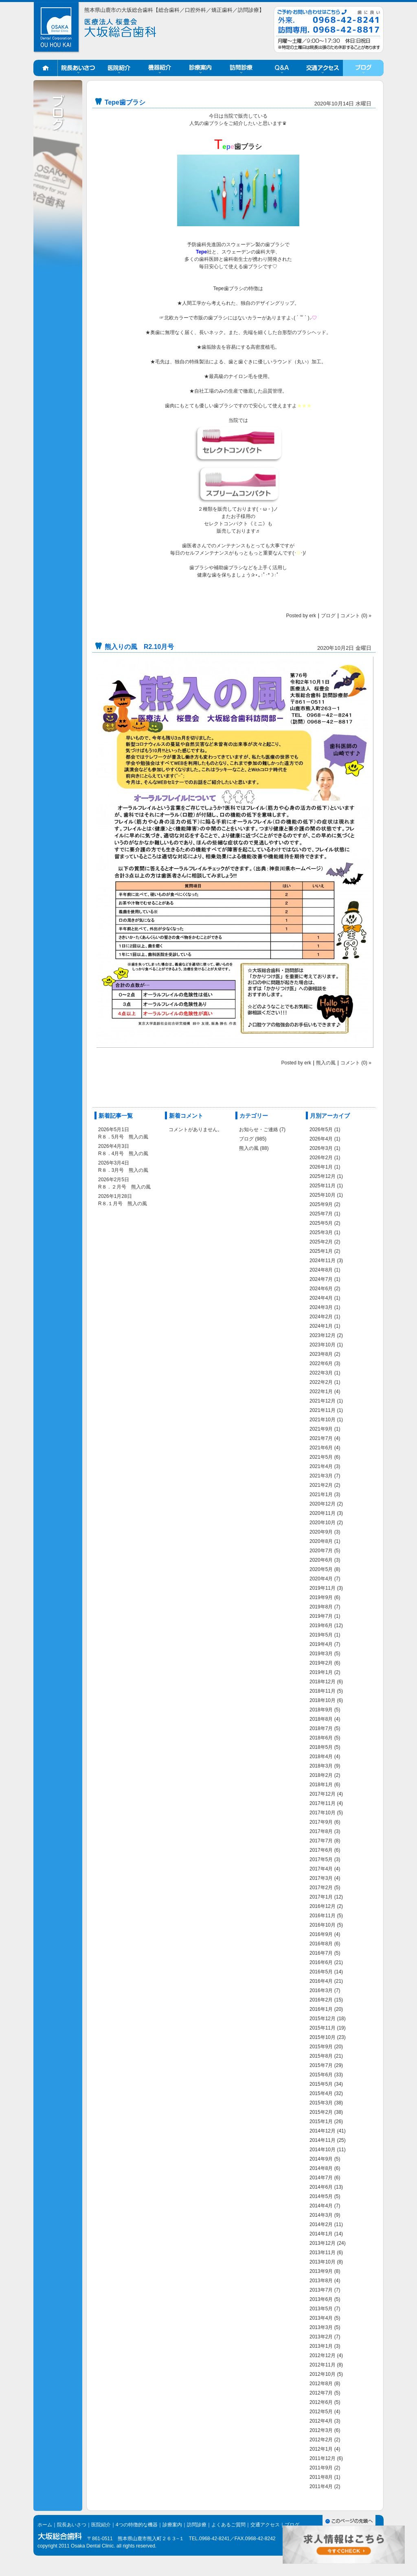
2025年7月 (321, 1214)
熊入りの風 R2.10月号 (139, 646)
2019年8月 (321, 1607)
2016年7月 (321, 1953)
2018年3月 (321, 1766)
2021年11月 (322, 1410)
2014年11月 (322, 2140)
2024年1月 (321, 1326)
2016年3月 (321, 1990)
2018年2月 (321, 1775)
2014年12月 (322, 2131)
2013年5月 (321, 2309)
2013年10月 (322, 2262)
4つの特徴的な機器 (137, 2525)
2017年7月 (321, 1841)
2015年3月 (321, 2103)
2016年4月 (321, 1981)
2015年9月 (321, 2046)
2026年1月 (321, 1167)
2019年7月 (321, 1616)
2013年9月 (321, 2271)
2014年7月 (321, 2178)
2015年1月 (321, 2121)
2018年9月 (321, 1710)
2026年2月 (321, 1157)
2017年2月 (321, 1887)
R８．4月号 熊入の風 (123, 1153)
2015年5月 (321, 2084)
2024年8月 (321, 1270)
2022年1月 (321, 1391)
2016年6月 (321, 1962)
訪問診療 (241, 68)
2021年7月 (321, 1438)
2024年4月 (321, 1298)
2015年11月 (322, 2028)
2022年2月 (321, 1382)
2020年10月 (322, 1522)
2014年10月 (322, 2149)
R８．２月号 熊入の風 (124, 1187)
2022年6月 (321, 1363)
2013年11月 (322, 2252)
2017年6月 (321, 1850)
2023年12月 (322, 1335)
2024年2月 (321, 1317)
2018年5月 (321, 1747)
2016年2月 (321, 2000)
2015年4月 (321, 2093)
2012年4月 (321, 2421)
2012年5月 (321, 2411)
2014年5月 (321, 2196)
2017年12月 (322, 1794)
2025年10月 (322, 1195)
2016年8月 (321, 1944)
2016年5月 (321, 1972)
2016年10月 (322, 1925)
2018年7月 (321, 1728)
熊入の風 (326, 1063)
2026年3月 (321, 1148)
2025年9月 (321, 1204)
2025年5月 (321, 1223)
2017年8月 (321, 1831)
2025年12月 (322, 1176)
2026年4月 (321, 1139)
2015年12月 (322, 2018)
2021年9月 (321, 1429)
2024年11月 (322, 1260)
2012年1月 (321, 2449)
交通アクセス (322, 68)
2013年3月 (321, 2327)
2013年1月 (321, 2346)
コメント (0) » (355, 615)
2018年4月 (321, 1756)
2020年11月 (322, 1513)
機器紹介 (159, 68)
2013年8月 (321, 2280)
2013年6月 (321, 2299)
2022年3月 (321, 1373)
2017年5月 (321, 1859)
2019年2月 (321, 1663)
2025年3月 (321, 1232)
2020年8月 (321, 1541)
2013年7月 (321, 2290)
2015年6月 (321, 2075)
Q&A (281, 68)
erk (312, 615)
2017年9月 (321, 1822)
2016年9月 (321, 1934)
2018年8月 (321, 1719)
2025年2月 (321, 1242)
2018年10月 (322, 1700)
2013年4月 (321, 2318)
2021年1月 (321, 1494)
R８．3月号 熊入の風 (123, 1170)
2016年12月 (322, 1906)
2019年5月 (321, 1635)
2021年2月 (321, 1485)
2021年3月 (321, 1476)
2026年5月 (321, 1129)
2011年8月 (321, 2477)
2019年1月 (321, 1672)
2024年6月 (321, 1288)
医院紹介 (119, 68)
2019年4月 (321, 1644)
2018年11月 (322, 1691)
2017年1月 (321, 1897)
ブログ (363, 68)
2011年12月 (322, 2458)
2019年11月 (322, 1588)
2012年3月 (321, 2430)
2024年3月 (321, 1307)
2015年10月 (322, 2037)
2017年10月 (322, 1813)
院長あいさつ (78, 68)
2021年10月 (322, 1419)
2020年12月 (322, 1504)
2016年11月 (322, 1915)
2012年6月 (321, 2402)
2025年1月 (321, 1251)
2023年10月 (322, 1345)
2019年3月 (321, 1653)
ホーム (45, 68)
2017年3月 (321, 1878)
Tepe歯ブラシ (125, 102)
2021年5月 (321, 1457)
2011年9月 (321, 2468)
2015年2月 (321, 2112)
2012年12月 (322, 2355)
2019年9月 (321, 1597)
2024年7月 (321, 1279)
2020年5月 (321, 1569)
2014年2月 (321, 2224)
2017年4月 (321, 1869)
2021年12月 (322, 1401)
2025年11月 (322, 1186)
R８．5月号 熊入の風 (123, 1137)
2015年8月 (321, 2056)
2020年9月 (321, 1532)
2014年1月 (321, 2234)
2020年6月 (321, 1560)
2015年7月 (321, 2065)
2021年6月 (321, 1448)
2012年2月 (321, 2440)
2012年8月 (321, 2383)
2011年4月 (321, 2486)
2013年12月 (322, 2243)
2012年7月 (321, 2393)
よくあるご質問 (228, 2525)
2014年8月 (321, 2168)
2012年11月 (322, 2365)
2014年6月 (321, 2187)
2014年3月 (321, 2215)
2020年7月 (321, 1550)
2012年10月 (322, 2374)
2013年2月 (321, 2337)
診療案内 (200, 68)
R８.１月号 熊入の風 (122, 1203)
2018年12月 (322, 1682)
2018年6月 (321, 1738)
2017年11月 (322, 1803)
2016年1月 (321, 2009)
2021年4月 (321, 1466)
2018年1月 (321, 1784)
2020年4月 (321, 1579)
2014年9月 (321, 2159)
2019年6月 (321, 1625)
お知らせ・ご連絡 (258, 1129)
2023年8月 (321, 1354)
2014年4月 (321, 2206)
